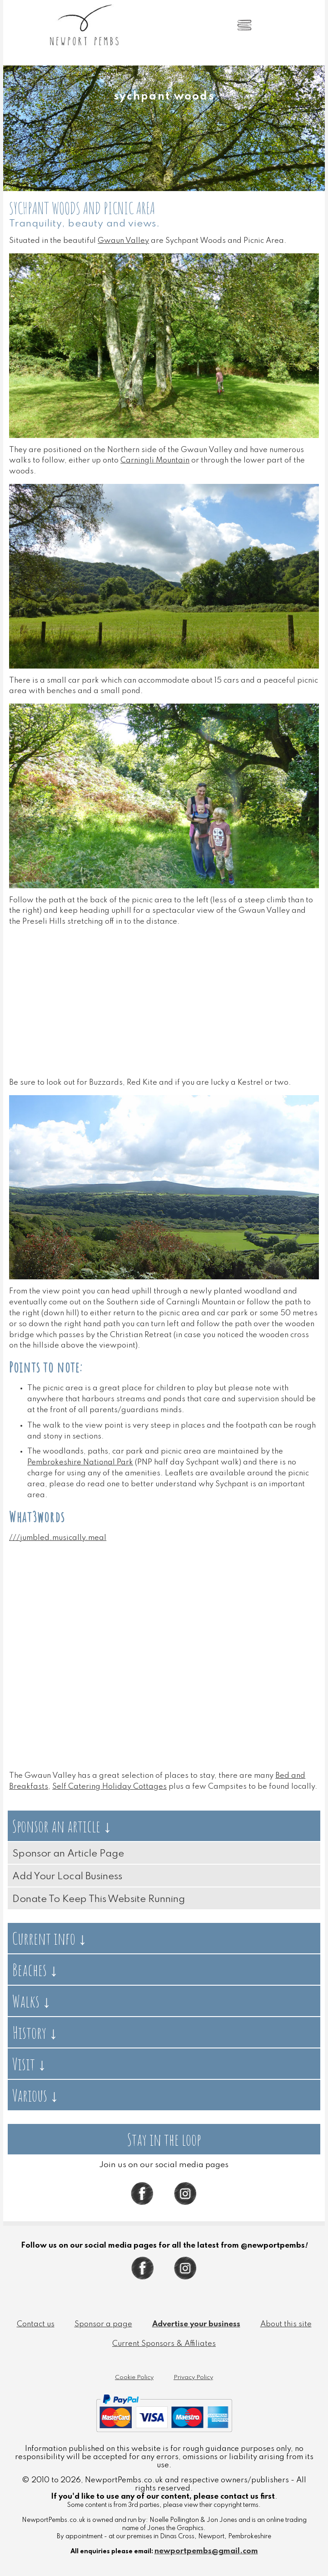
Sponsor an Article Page (68, 1854)
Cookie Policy (134, 2377)
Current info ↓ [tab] (49, 1938)
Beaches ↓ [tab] (35, 1969)
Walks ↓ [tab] (31, 2001)
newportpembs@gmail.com (206, 2551)
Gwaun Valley (123, 241)
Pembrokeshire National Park (80, 1462)
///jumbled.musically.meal (57, 1538)
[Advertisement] (164, 1011)
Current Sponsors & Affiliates (164, 2344)
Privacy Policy (193, 2377)
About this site (286, 2324)
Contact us (36, 2324)
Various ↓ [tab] (35, 2095)
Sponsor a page (103, 2324)
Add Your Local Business (67, 1877)
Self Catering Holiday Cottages (109, 1787)
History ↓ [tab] (35, 2032)
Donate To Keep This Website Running (98, 1899)
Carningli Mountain (154, 460)
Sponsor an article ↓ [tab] (62, 1825)
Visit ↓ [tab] (29, 2063)
